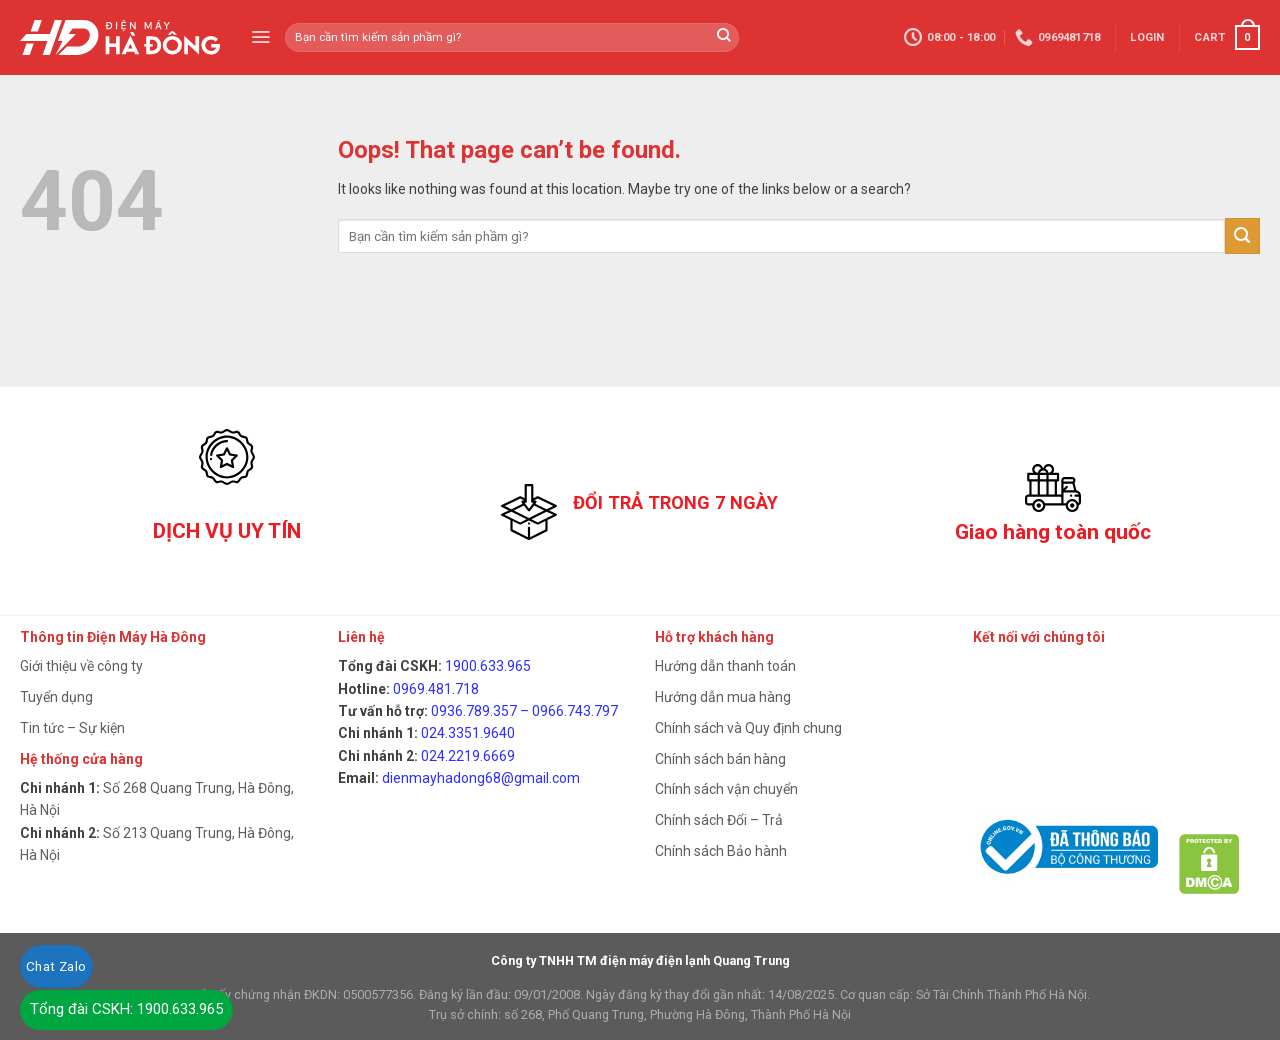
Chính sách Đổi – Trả (719, 820)
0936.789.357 (474, 711)
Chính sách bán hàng (720, 759)
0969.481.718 (436, 689)
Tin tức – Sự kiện (72, 728)
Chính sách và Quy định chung (748, 728)
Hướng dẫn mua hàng (723, 697)
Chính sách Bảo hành (721, 851)
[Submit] (1242, 236)
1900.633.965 (488, 666)
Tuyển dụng (56, 697)
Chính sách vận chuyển (726, 789)
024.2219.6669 (468, 756)
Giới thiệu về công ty (81, 666)
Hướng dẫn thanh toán (725, 666)
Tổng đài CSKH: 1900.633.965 (126, 1009)
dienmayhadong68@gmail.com (481, 778)
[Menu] (260, 37)
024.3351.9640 (468, 733)
